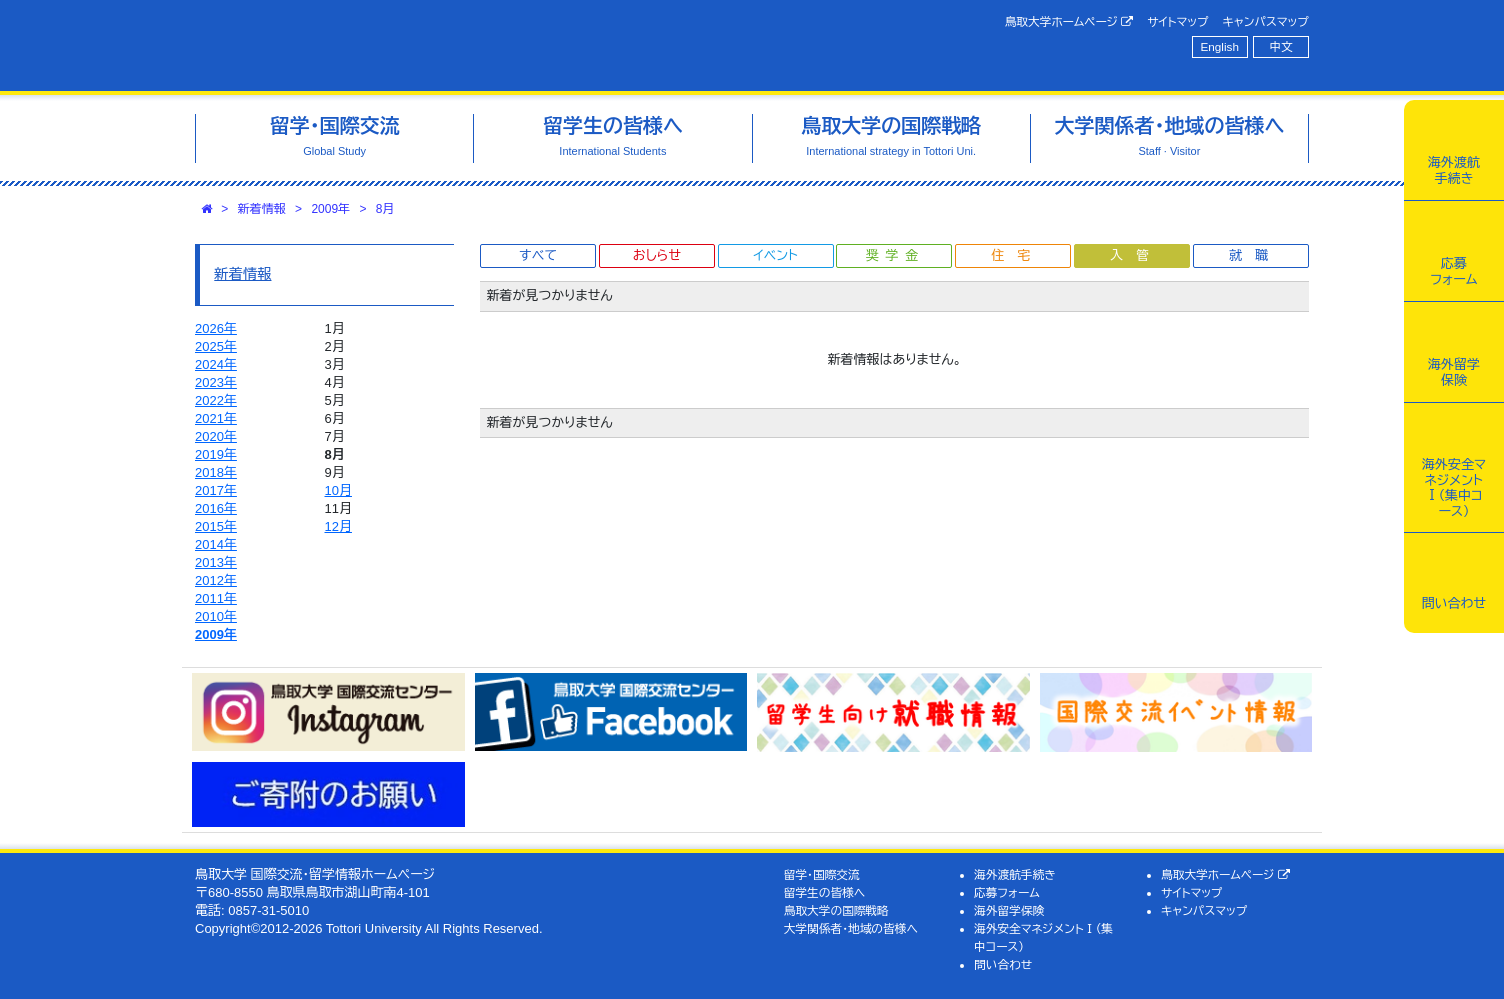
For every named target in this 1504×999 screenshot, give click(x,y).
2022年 (216, 400)
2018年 (216, 472)
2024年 (216, 364)
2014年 (216, 544)
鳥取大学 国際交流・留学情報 (476, 45)
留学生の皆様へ (825, 892)
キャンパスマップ (1266, 21)
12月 (338, 526)
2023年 (216, 382)
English (1220, 46)
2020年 (216, 436)
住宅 (1017, 255)
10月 (338, 490)
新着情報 (262, 209)
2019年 (216, 454)
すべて (538, 255)
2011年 (216, 598)
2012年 (216, 580)
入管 (1136, 255)
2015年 (216, 526)
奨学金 (895, 255)
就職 (1255, 255)
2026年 (216, 328)
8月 (385, 209)
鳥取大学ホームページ (1069, 22)
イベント (775, 255)
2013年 (216, 562)
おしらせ (657, 255)
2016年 (216, 508)
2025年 (216, 346)
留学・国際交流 (822, 874)
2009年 (330, 209)
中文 (1281, 46)
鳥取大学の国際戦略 (836, 910)
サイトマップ (1177, 21)
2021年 (216, 418)
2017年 (216, 490)
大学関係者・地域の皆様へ (851, 928)
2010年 (216, 616)
